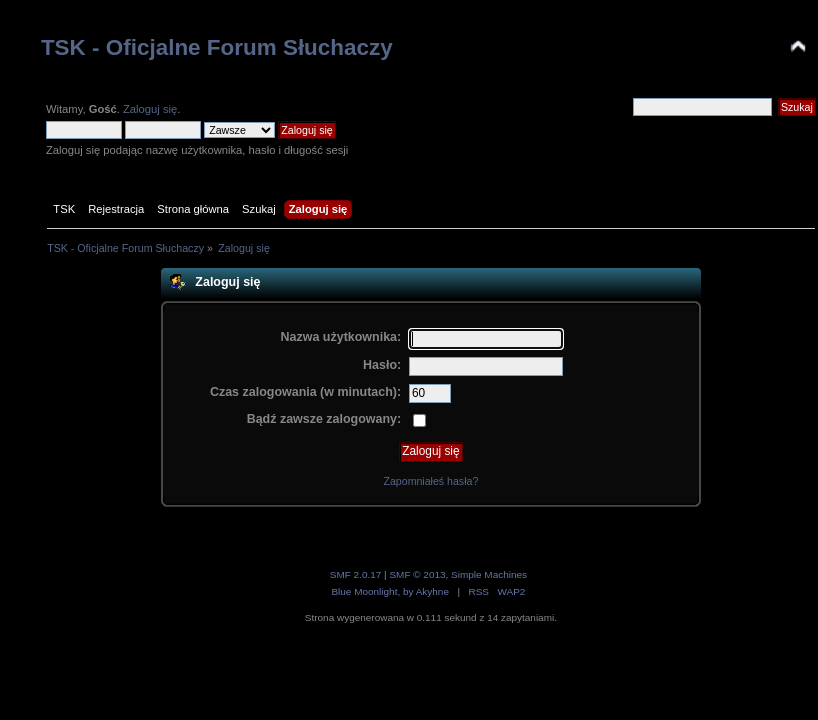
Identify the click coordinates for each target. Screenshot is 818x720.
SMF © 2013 (417, 574)
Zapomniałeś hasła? (430, 481)
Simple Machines (489, 574)
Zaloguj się (150, 109)
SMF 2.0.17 (356, 574)
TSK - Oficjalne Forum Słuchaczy (217, 47)
